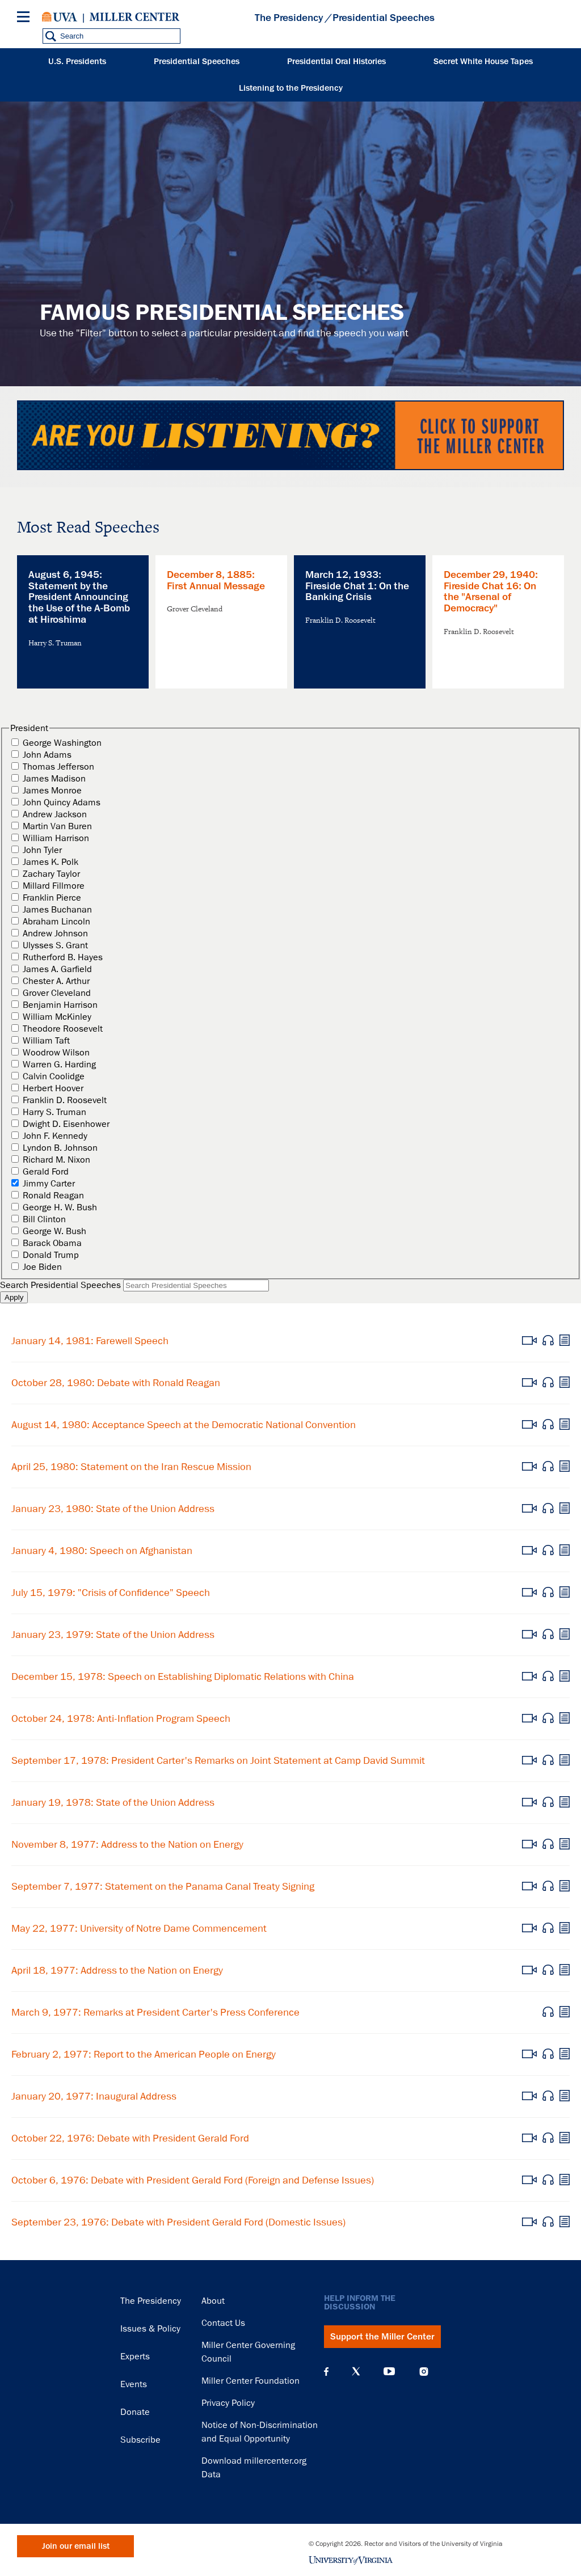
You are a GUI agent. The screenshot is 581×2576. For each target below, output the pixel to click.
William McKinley (57, 1017)
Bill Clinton (44, 1219)
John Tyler (42, 850)
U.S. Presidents (77, 61)
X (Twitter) (356, 2371)
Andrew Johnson (55, 933)
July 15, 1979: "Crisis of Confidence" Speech (110, 1592)
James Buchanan (57, 909)
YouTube (389, 2371)
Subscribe (140, 2440)
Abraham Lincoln (56, 921)
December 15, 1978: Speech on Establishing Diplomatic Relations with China (182, 1676)
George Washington (62, 743)
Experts (135, 2356)
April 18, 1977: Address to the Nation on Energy (117, 1970)
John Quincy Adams (61, 802)
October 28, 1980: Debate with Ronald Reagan (115, 1382)
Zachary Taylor (51, 874)
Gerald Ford (46, 1171)
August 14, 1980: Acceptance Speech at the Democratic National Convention (183, 1424)
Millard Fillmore (54, 886)
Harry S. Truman (54, 1112)
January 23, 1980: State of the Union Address (112, 1508)
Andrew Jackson (55, 814)
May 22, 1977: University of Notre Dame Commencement (139, 1928)
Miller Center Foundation (250, 2381)
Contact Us (223, 2323)
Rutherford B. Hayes (63, 957)
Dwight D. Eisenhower (66, 1124)
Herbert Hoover (53, 1088)
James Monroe (52, 790)
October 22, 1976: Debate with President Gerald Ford (130, 2138)
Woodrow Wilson (56, 1052)
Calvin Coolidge (54, 1076)
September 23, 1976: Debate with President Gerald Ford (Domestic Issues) (178, 2222)
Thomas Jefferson (58, 766)
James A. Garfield (57, 969)
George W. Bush (54, 1231)
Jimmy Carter (49, 1183)
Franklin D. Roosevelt (65, 1100)
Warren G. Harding (59, 1064)
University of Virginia (59, 17)
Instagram (424, 2371)
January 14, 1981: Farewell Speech (90, 1341)
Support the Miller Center (382, 2336)
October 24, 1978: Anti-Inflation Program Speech (120, 1718)
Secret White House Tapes (483, 61)
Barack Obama (52, 1243)
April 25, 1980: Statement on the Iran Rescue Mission (131, 1466)
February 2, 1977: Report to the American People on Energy (143, 2054)
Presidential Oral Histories (336, 61)
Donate (135, 2412)
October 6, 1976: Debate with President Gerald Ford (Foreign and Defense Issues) (192, 2180)
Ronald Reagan (53, 1195)
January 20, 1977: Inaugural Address (93, 2096)
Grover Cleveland (57, 993)
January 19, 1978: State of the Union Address (112, 1802)
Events (133, 2384)
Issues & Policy (150, 2328)
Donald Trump (51, 1255)
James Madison (54, 778)
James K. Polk (50, 862)
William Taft (46, 1040)
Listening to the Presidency (291, 88)
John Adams (47, 755)
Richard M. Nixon (56, 1159)
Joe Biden (42, 1267)
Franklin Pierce (52, 897)
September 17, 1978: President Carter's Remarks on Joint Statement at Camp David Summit (218, 1760)
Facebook (326, 2371)
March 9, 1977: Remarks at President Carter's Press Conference (155, 2012)
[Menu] (25, 18)
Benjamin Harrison (60, 1005)
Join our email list (76, 2546)
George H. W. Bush (60, 1207)
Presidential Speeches (196, 61)
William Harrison (56, 838)
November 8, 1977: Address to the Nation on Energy (127, 1844)
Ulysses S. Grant (55, 945)
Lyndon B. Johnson (60, 1148)
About (213, 2301)
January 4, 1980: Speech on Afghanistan (101, 1550)
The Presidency (289, 17)
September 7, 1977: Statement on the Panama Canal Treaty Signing (162, 1886)
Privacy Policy (228, 2403)
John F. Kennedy (55, 1136)
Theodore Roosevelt (63, 1028)
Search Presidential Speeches (60, 1285)
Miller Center (134, 17)
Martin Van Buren (57, 826)
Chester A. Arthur (56, 981)
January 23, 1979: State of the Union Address (112, 1634)
